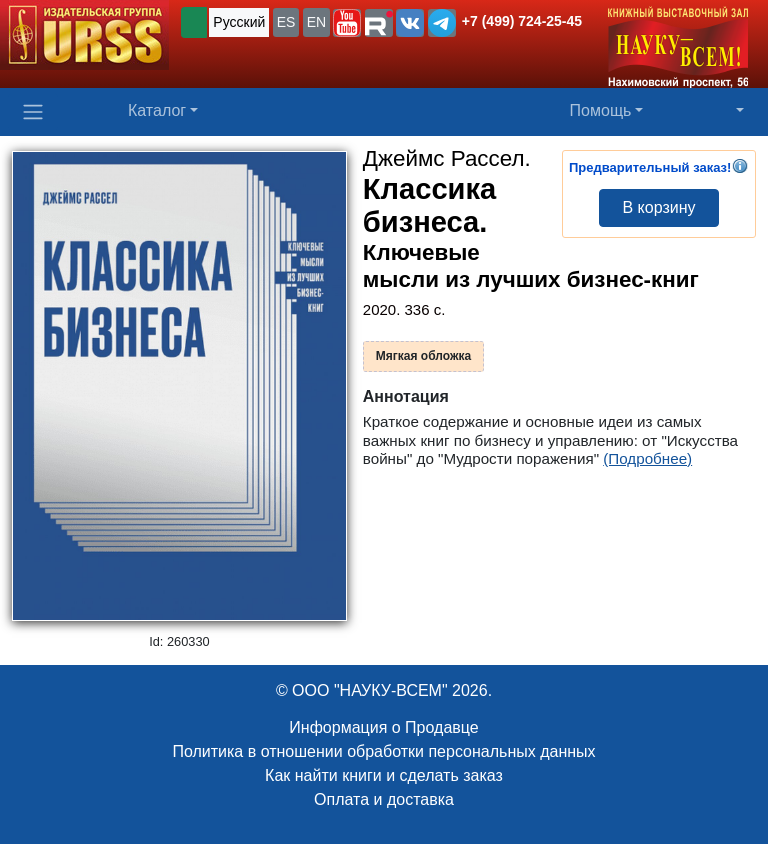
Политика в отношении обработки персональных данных (383, 751)
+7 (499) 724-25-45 (522, 21)
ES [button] (286, 22)
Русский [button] (239, 22)
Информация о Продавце (383, 727)
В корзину (658, 207)
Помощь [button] (601, 110)
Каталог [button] (157, 110)
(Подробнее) (647, 458)
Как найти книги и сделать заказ (384, 775)
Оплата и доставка (384, 799)
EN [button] (316, 22)
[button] (347, 23)
